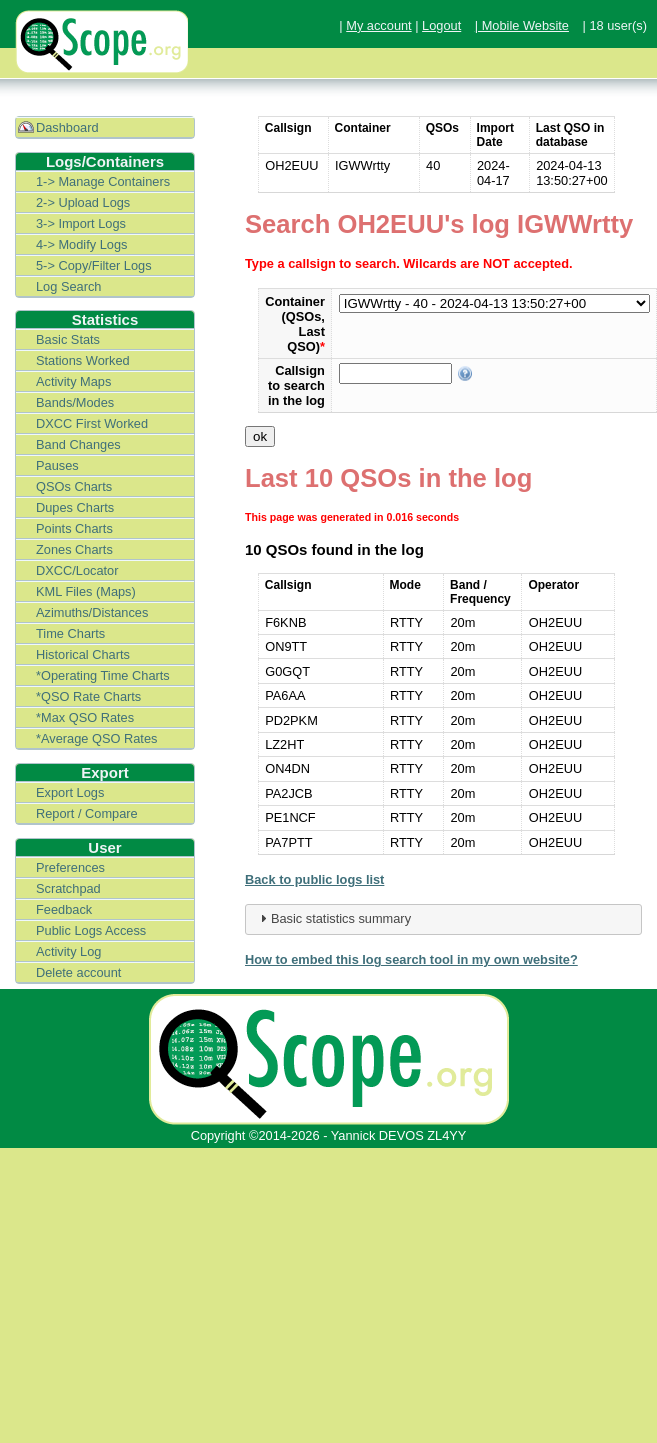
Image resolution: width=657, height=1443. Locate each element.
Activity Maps (73, 381)
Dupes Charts (75, 507)
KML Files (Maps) (86, 591)
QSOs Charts (74, 486)
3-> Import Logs (81, 223)
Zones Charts (74, 549)
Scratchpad (68, 888)
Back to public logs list (314, 879)
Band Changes (78, 444)
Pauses (57, 465)
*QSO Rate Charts (88, 696)
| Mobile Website (522, 25)
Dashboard (67, 127)
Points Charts (74, 528)
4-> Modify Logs (81, 244)
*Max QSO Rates (85, 717)
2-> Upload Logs (83, 202)
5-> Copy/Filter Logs (94, 265)
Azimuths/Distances (92, 612)
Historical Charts (83, 654)
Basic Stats (68, 339)
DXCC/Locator (77, 570)
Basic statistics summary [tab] (333, 918)
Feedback (64, 909)
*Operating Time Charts (103, 675)
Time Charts (70, 633)
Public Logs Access (91, 930)
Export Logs (70, 792)
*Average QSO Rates (96, 738)
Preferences (70, 867)
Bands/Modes (75, 402)
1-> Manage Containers (103, 181)
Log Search (68, 286)
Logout (441, 25)
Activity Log (68, 951)
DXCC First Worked (92, 423)
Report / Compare (87, 813)
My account (378, 25)
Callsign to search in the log (296, 385)
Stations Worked (83, 360)
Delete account (78, 972)
